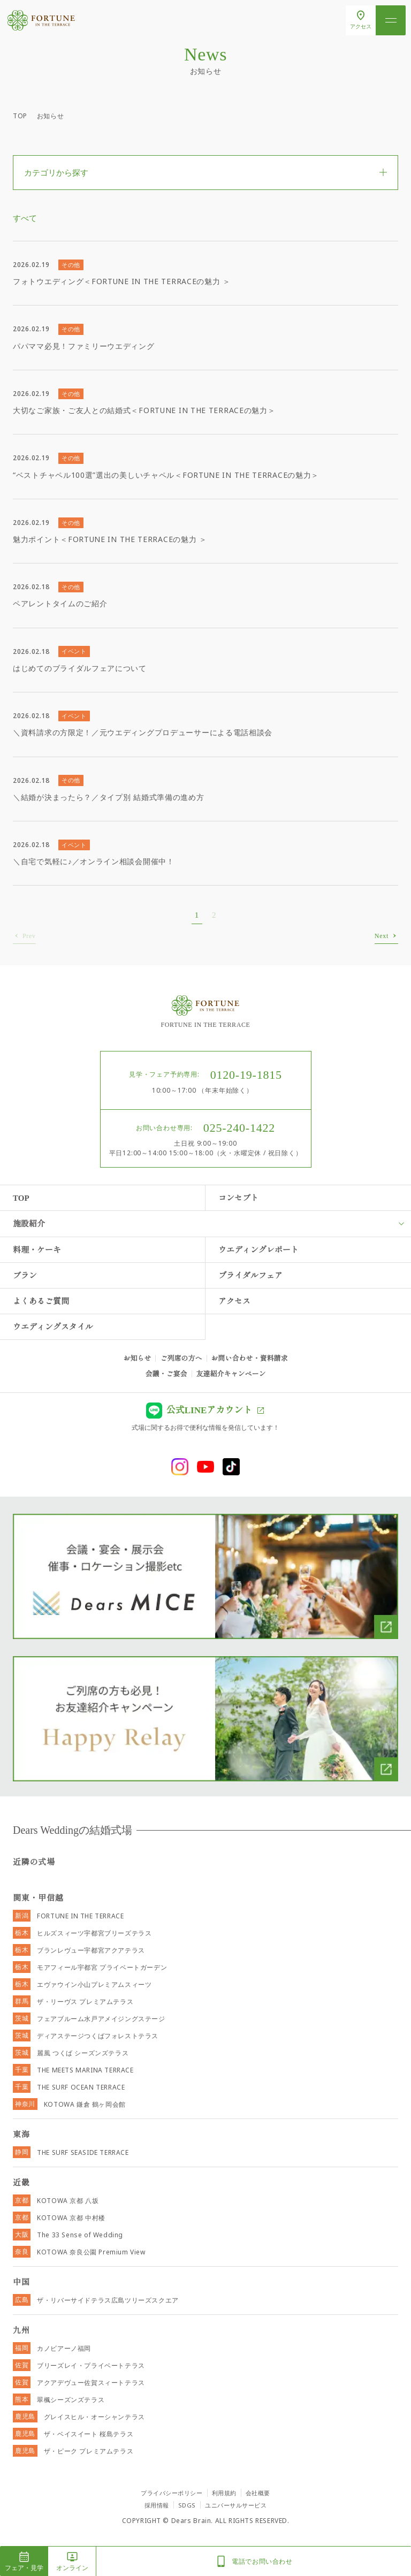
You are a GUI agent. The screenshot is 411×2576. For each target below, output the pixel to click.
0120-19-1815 (246, 1074)
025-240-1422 (239, 1127)
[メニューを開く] (391, 20)
